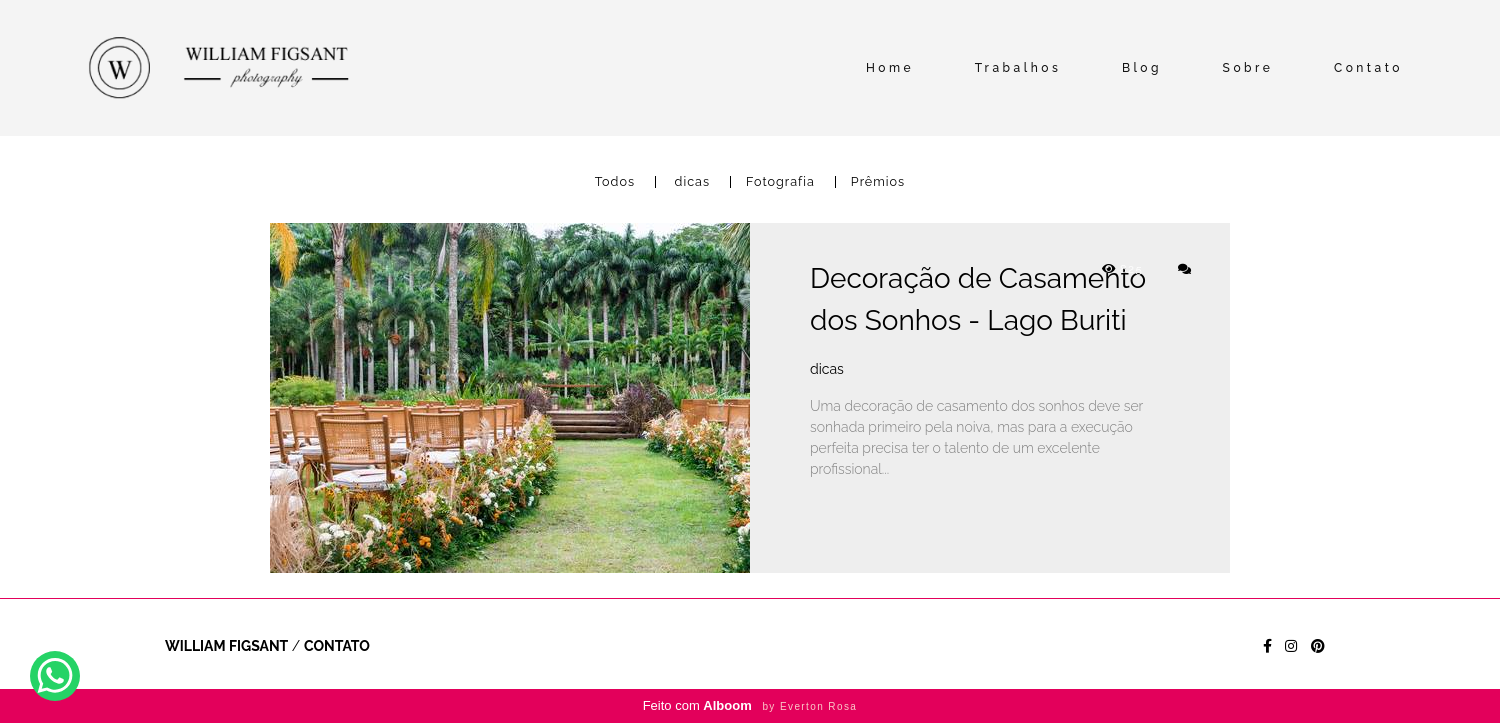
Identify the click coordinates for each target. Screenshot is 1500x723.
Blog (1142, 68)
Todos (615, 182)
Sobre (1248, 68)
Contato (1368, 68)
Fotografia (780, 182)
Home (890, 68)
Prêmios (878, 182)
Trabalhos (1018, 68)
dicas (692, 182)
